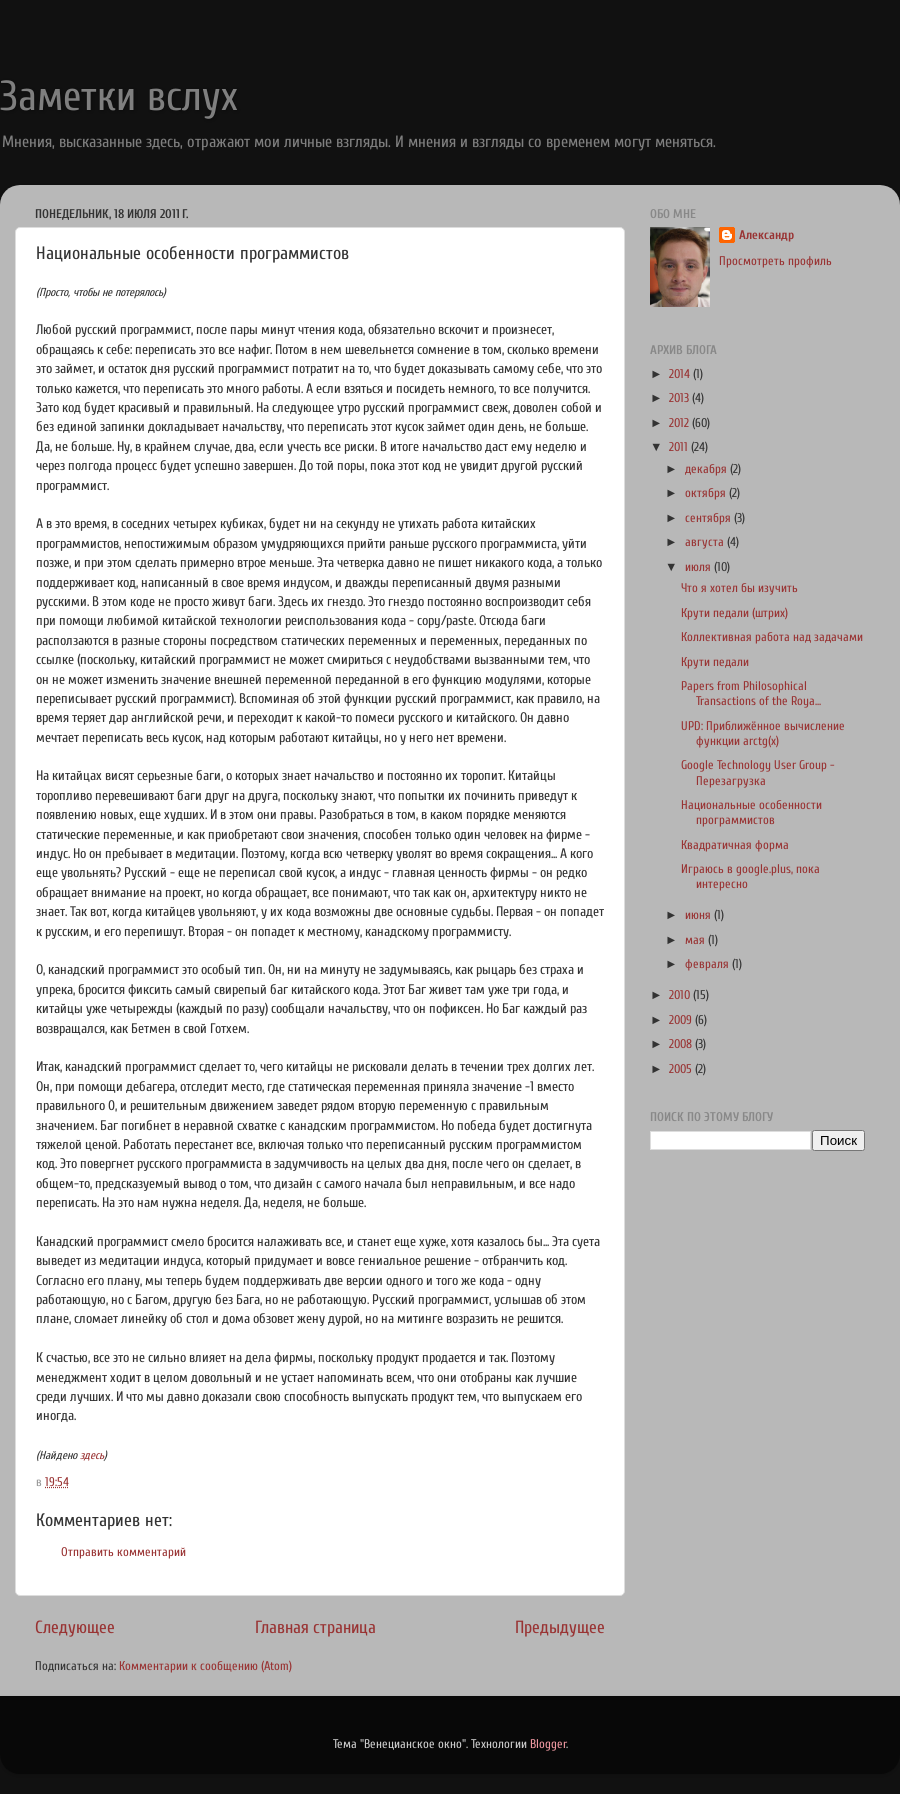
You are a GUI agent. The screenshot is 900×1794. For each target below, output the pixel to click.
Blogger (548, 1744)
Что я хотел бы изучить (739, 588)
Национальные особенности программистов (751, 812)
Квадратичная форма (735, 845)
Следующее (75, 1627)
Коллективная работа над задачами (772, 637)
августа (706, 542)
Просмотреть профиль (775, 261)
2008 (682, 1044)
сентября (709, 518)
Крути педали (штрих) (734, 613)
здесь (92, 1455)
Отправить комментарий (123, 1552)
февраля (708, 964)
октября (707, 493)
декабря (707, 469)
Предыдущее (560, 1627)
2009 (682, 1020)
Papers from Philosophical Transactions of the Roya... (751, 693)
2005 (682, 1069)
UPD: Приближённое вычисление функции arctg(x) (763, 733)
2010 (681, 995)
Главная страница (315, 1627)
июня (699, 915)
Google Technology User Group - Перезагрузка (758, 772)
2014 (681, 374)
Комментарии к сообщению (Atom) (205, 1666)
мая (696, 940)
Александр (766, 235)
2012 (680, 423)
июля (699, 567)
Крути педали (715, 662)
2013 (680, 398)
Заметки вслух (119, 96)
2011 (680, 447)
